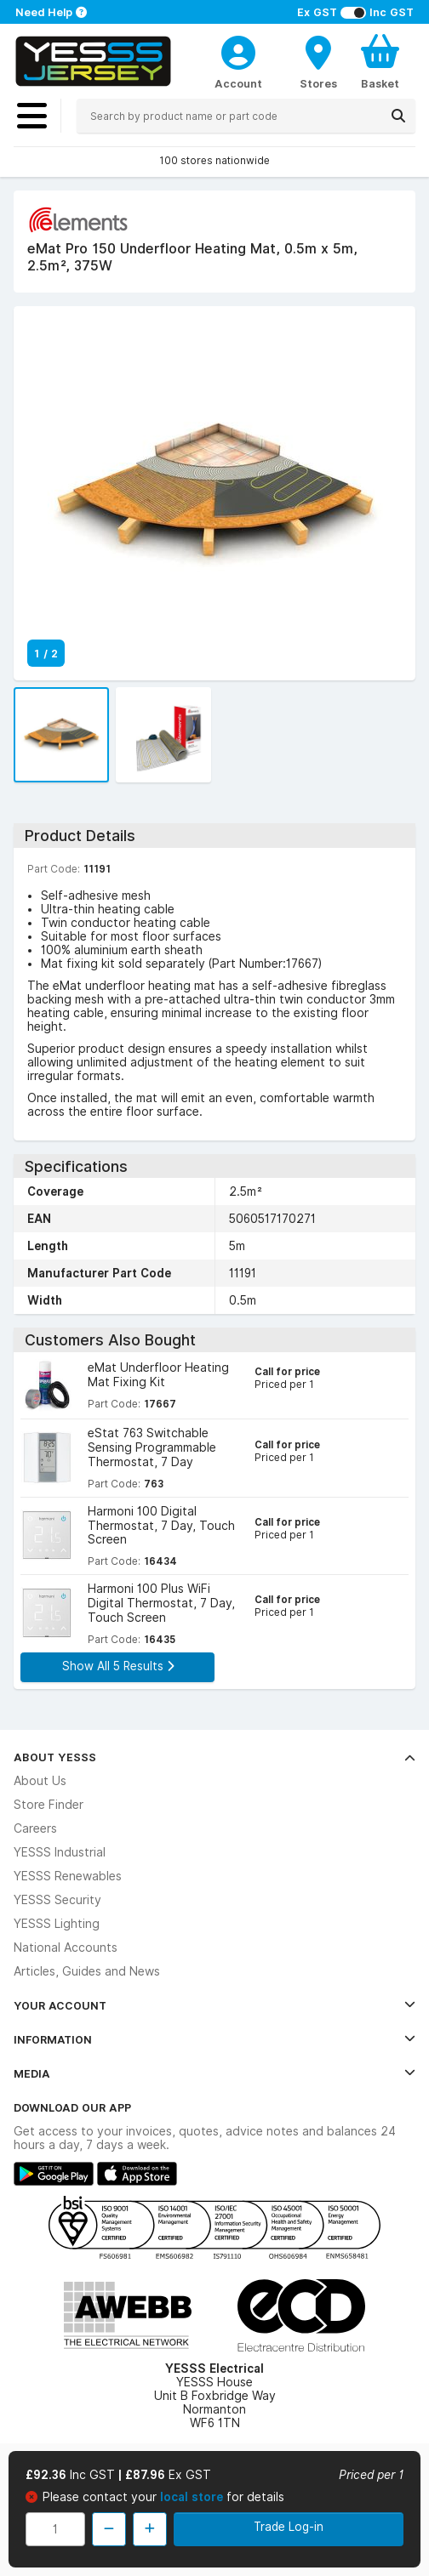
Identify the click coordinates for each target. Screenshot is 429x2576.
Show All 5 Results (118, 1666)
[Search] (398, 116)
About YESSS (214, 1757)
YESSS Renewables (68, 1876)
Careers (35, 1828)
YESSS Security (57, 1900)
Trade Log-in (288, 2526)
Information (214, 2039)
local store (193, 2497)
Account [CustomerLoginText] (238, 83)
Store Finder (48, 1804)
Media (214, 2073)
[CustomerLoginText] (238, 50)
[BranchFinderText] (318, 61)
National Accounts (65, 1947)
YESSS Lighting (57, 1924)
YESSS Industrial (60, 1852)
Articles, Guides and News (87, 1971)
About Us (40, 1781)
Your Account (214, 2005)
